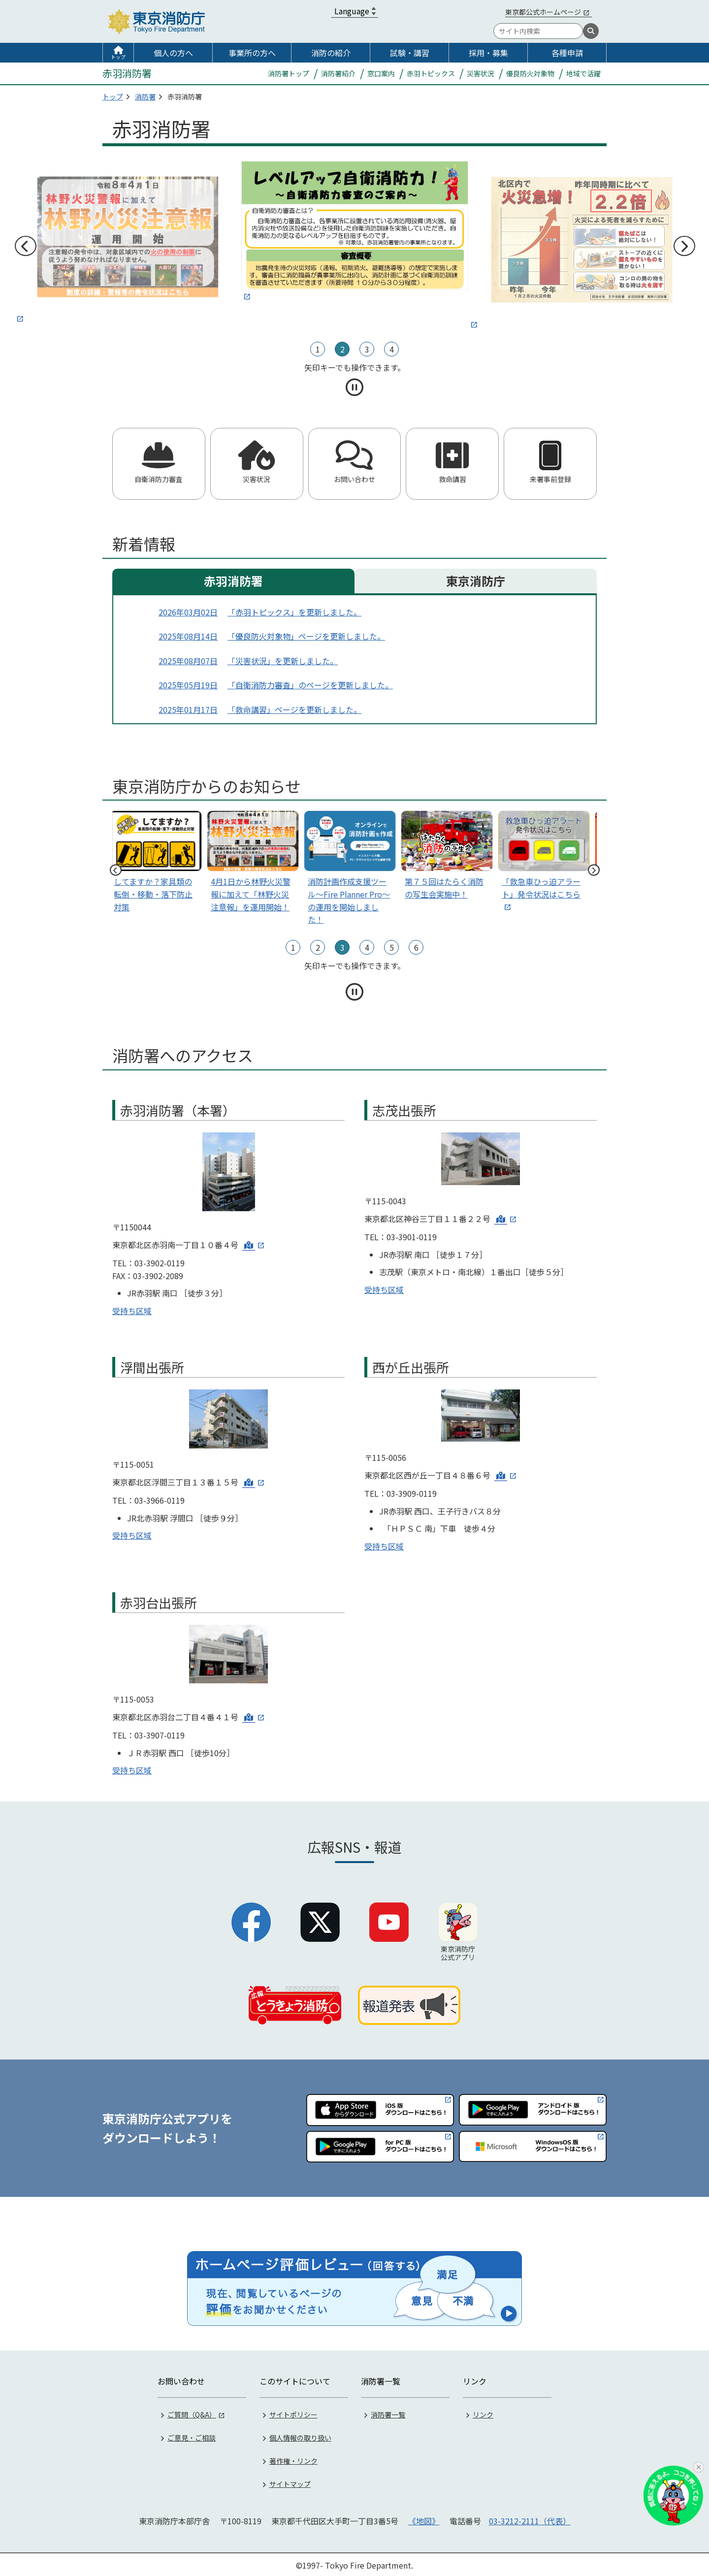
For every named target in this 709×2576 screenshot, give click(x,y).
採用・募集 (488, 53)
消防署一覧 (388, 2413)
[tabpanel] (354, 232)
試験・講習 (409, 53)
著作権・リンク (293, 2459)
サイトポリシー (293, 2413)
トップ (118, 57)
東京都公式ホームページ (543, 12)
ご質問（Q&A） (191, 2413)
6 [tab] (416, 947)
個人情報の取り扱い (300, 2436)
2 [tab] (342, 349)
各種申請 (567, 53)
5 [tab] (391, 947)
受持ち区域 (132, 1311)
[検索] (591, 31)
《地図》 (424, 2519)
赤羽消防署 (233, 580)
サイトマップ (290, 2482)
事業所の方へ (252, 53)
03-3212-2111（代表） (530, 2519)
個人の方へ (173, 53)
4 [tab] (391, 349)
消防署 (145, 96)
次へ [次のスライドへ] (684, 246)
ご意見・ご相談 (191, 2436)
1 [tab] (318, 349)
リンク (483, 2413)
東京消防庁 (475, 580)
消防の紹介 (331, 53)
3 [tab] (367, 349)
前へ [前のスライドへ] (25, 246)
